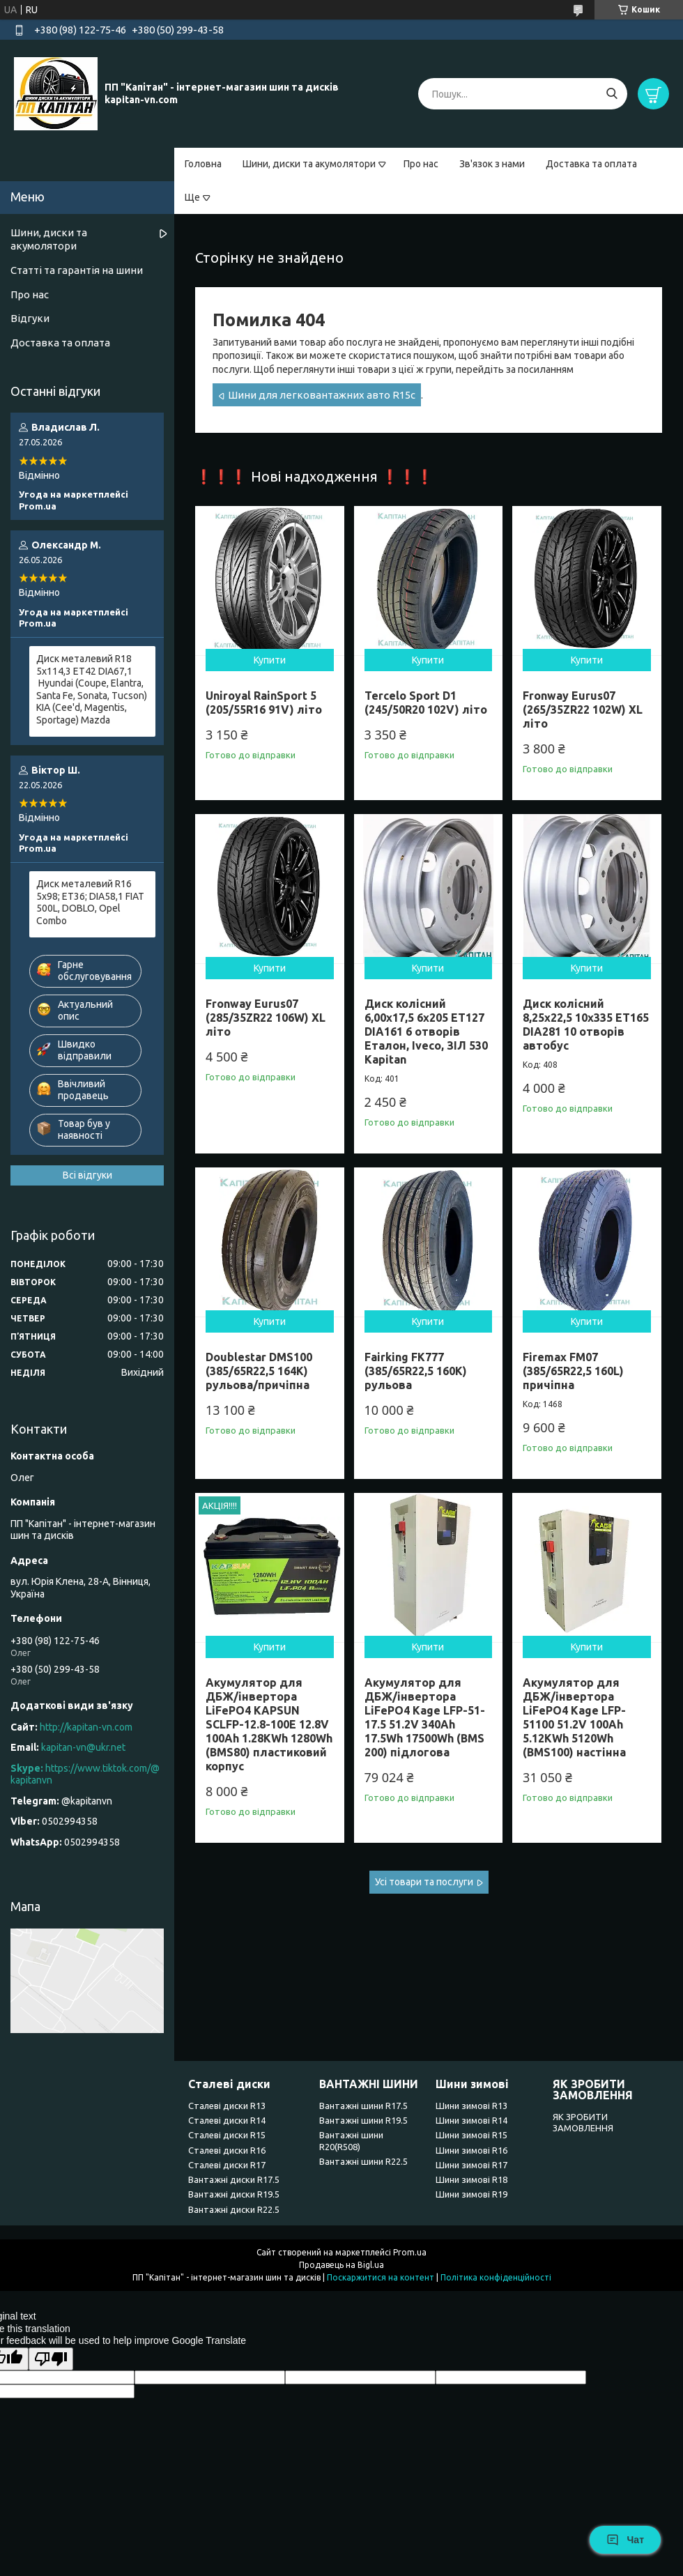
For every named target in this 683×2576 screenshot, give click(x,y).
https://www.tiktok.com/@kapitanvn (85, 1774)
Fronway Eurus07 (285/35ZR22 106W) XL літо (265, 1017)
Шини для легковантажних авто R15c (321, 395)
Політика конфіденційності (495, 2277)
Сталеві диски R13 (227, 2105)
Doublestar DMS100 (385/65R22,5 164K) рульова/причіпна (259, 1371)
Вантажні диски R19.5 (233, 2194)
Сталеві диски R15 (227, 2135)
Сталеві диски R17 (227, 2165)
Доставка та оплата (591, 163)
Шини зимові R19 (471, 2194)
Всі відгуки (87, 1175)
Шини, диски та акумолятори (309, 163)
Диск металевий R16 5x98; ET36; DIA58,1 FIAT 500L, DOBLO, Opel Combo (90, 902)
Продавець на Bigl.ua (341, 2264)
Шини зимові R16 (471, 2150)
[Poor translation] (51, 2358)
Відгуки (29, 318)
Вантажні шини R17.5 (363, 2105)
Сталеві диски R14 (227, 2120)
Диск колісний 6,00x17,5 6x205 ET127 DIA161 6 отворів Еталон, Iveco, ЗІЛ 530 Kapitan (426, 1031)
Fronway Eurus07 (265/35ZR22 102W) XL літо (583, 709)
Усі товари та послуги (424, 1881)
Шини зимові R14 (471, 2120)
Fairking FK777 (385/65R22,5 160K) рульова (415, 1371)
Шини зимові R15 (471, 2135)
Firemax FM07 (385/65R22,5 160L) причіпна (573, 1371)
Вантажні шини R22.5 (363, 2161)
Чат (625, 2539)
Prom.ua (410, 2252)
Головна (203, 163)
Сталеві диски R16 (227, 2150)
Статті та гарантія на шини (76, 270)
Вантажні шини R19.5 (363, 2120)
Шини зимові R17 (471, 2165)
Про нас (421, 163)
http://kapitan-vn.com (86, 1727)
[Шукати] (611, 93)
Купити (270, 660)
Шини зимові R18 (471, 2179)
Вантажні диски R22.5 (233, 2209)
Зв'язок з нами (492, 163)
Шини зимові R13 (471, 2105)
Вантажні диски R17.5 (233, 2179)
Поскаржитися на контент (380, 2277)
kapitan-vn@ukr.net (83, 1747)
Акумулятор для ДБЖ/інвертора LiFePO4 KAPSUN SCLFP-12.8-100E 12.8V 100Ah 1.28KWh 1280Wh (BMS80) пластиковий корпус (269, 1724)
